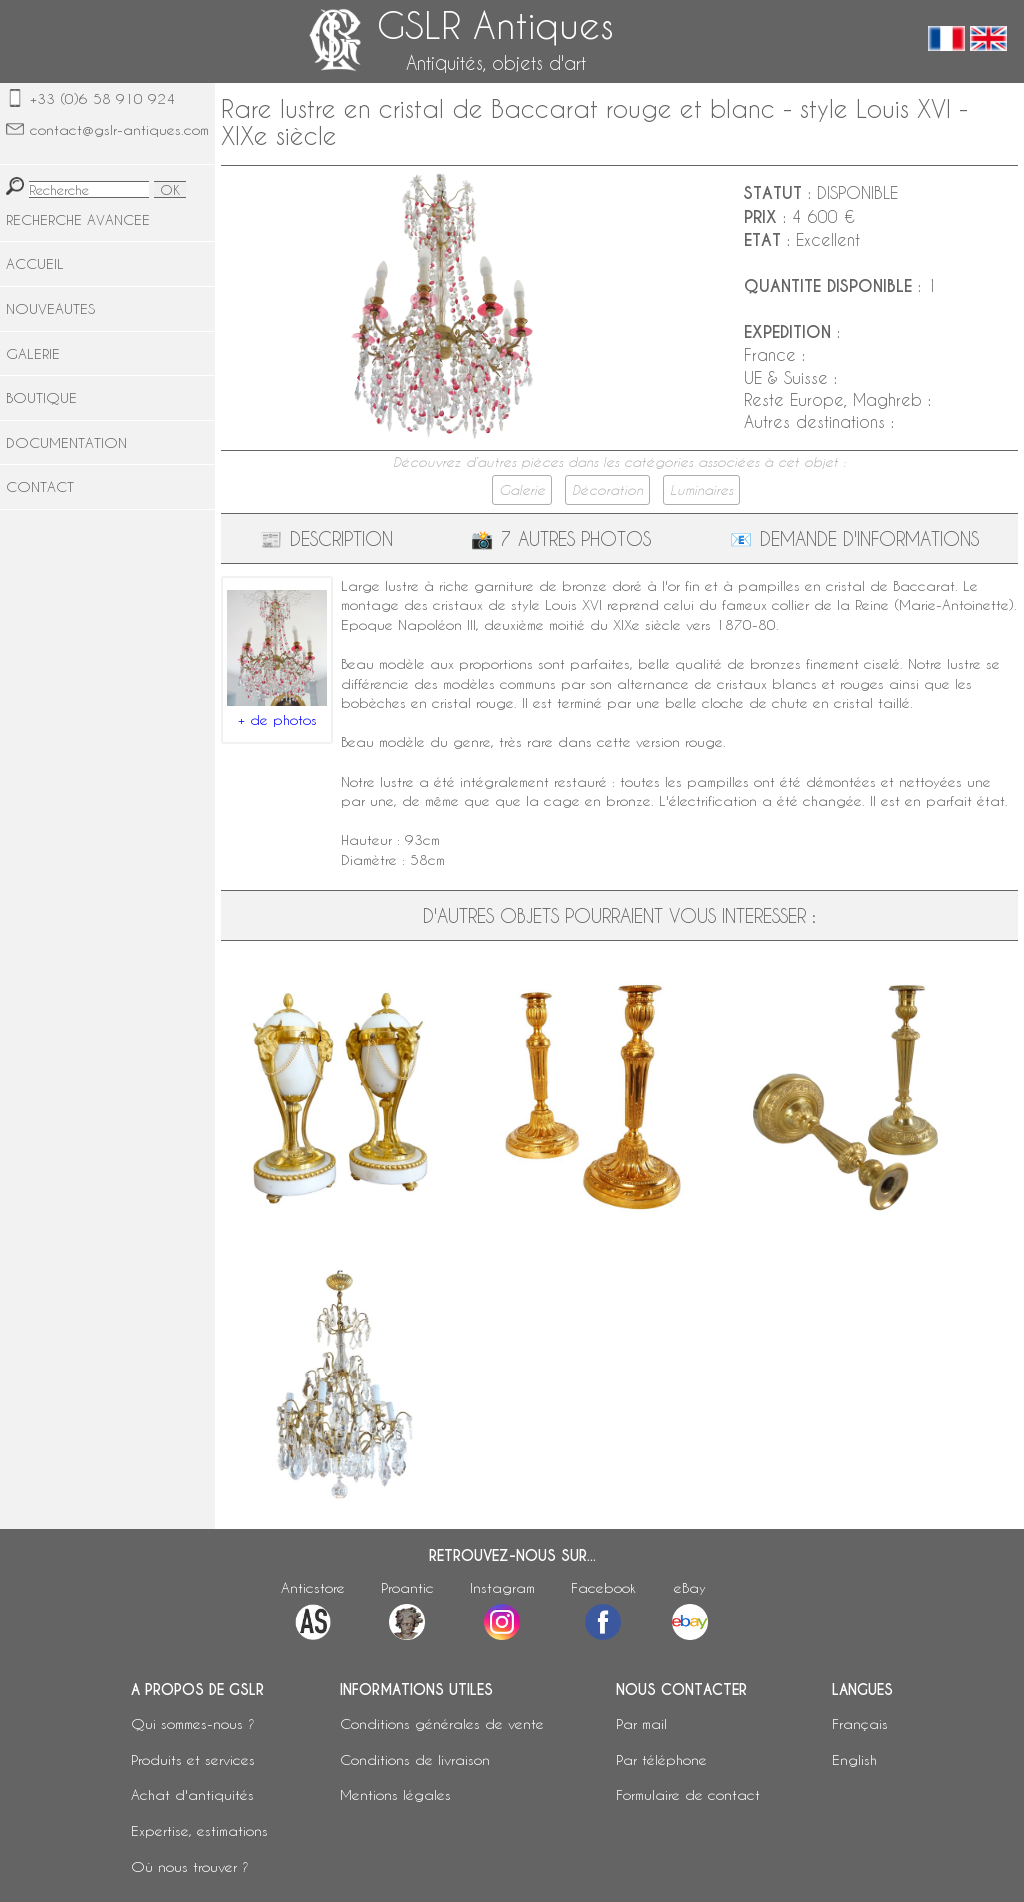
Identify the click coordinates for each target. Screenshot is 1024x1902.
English (854, 1759)
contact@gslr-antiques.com (119, 129)
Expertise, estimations (199, 1830)
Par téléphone (661, 1759)
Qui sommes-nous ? (193, 1723)
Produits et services (193, 1759)
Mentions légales (395, 1794)
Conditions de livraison (415, 1759)
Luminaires (701, 490)
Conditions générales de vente (442, 1723)
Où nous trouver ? (190, 1866)
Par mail (641, 1723)
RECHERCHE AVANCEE (78, 219)
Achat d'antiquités (192, 1794)
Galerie (522, 490)
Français (860, 1723)
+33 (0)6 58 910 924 (102, 98)
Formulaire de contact (688, 1794)
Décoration (607, 490)
